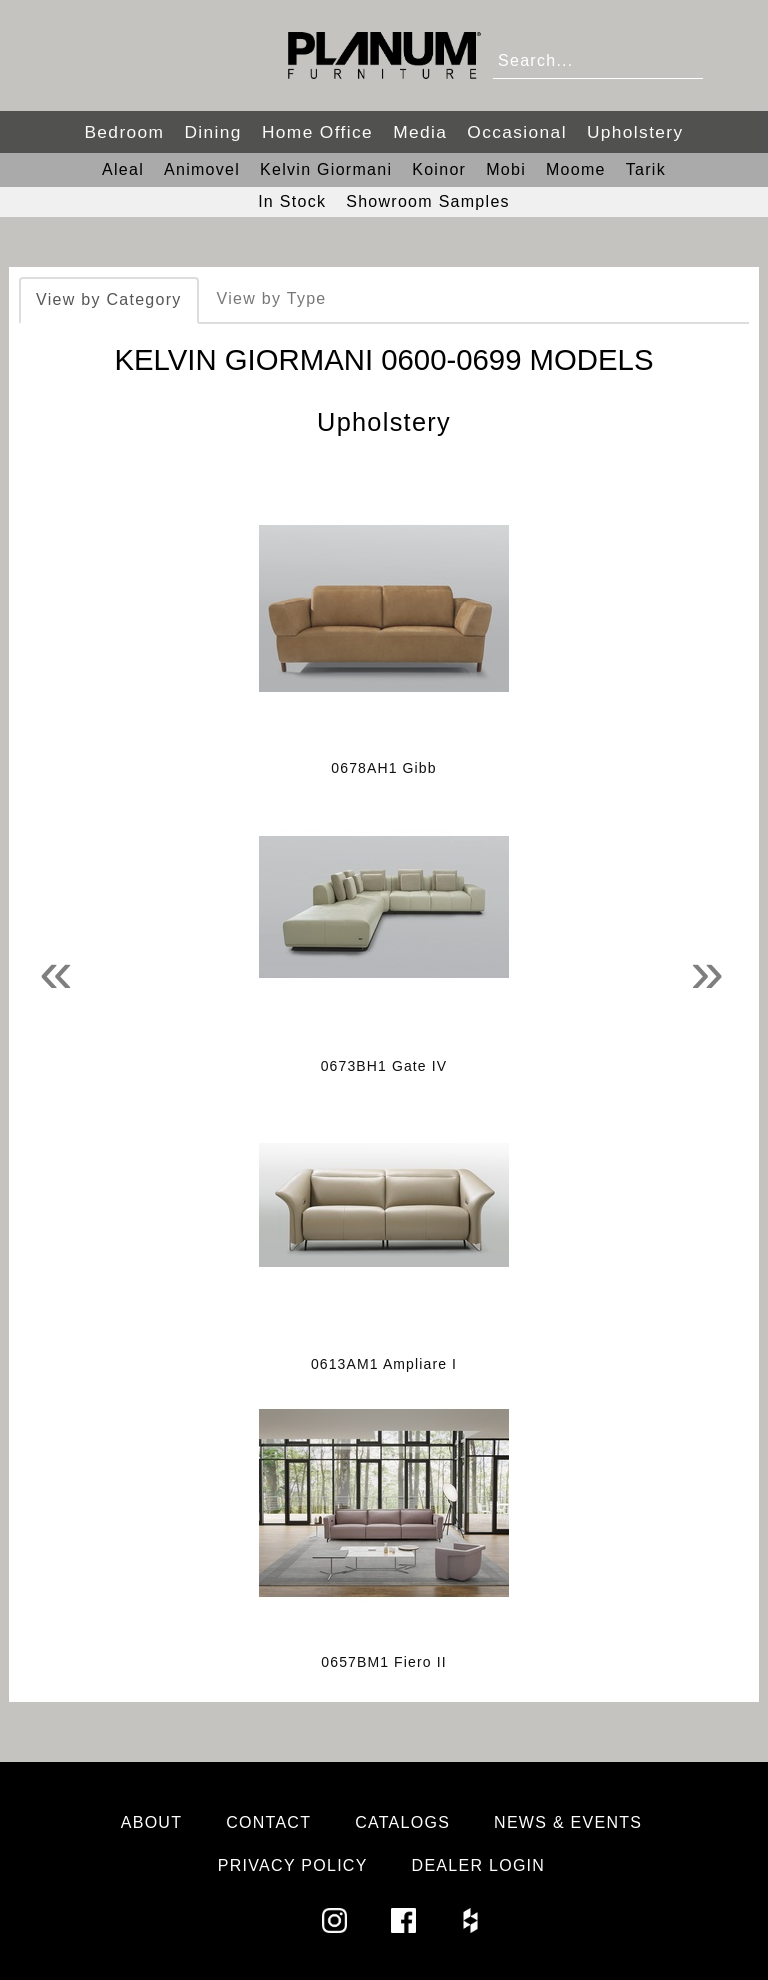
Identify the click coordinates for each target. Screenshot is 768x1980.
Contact (268, 1822)
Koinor (439, 169)
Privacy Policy (293, 1865)
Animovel (202, 169)
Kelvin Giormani (326, 169)
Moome (576, 169)
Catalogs (402, 1822)
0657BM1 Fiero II (383, 1662)
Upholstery (635, 132)
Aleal (123, 169)
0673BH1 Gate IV (384, 1066)
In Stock (292, 201)
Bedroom (124, 132)
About (152, 1822)
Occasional (517, 132)
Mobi (506, 169)
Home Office (317, 132)
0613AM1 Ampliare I (384, 1364)
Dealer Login (479, 1865)
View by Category (109, 299)
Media (420, 132)
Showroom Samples (428, 201)
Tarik (646, 169)
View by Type (272, 298)
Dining (212, 132)
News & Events (568, 1822)
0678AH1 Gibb (383, 768)
